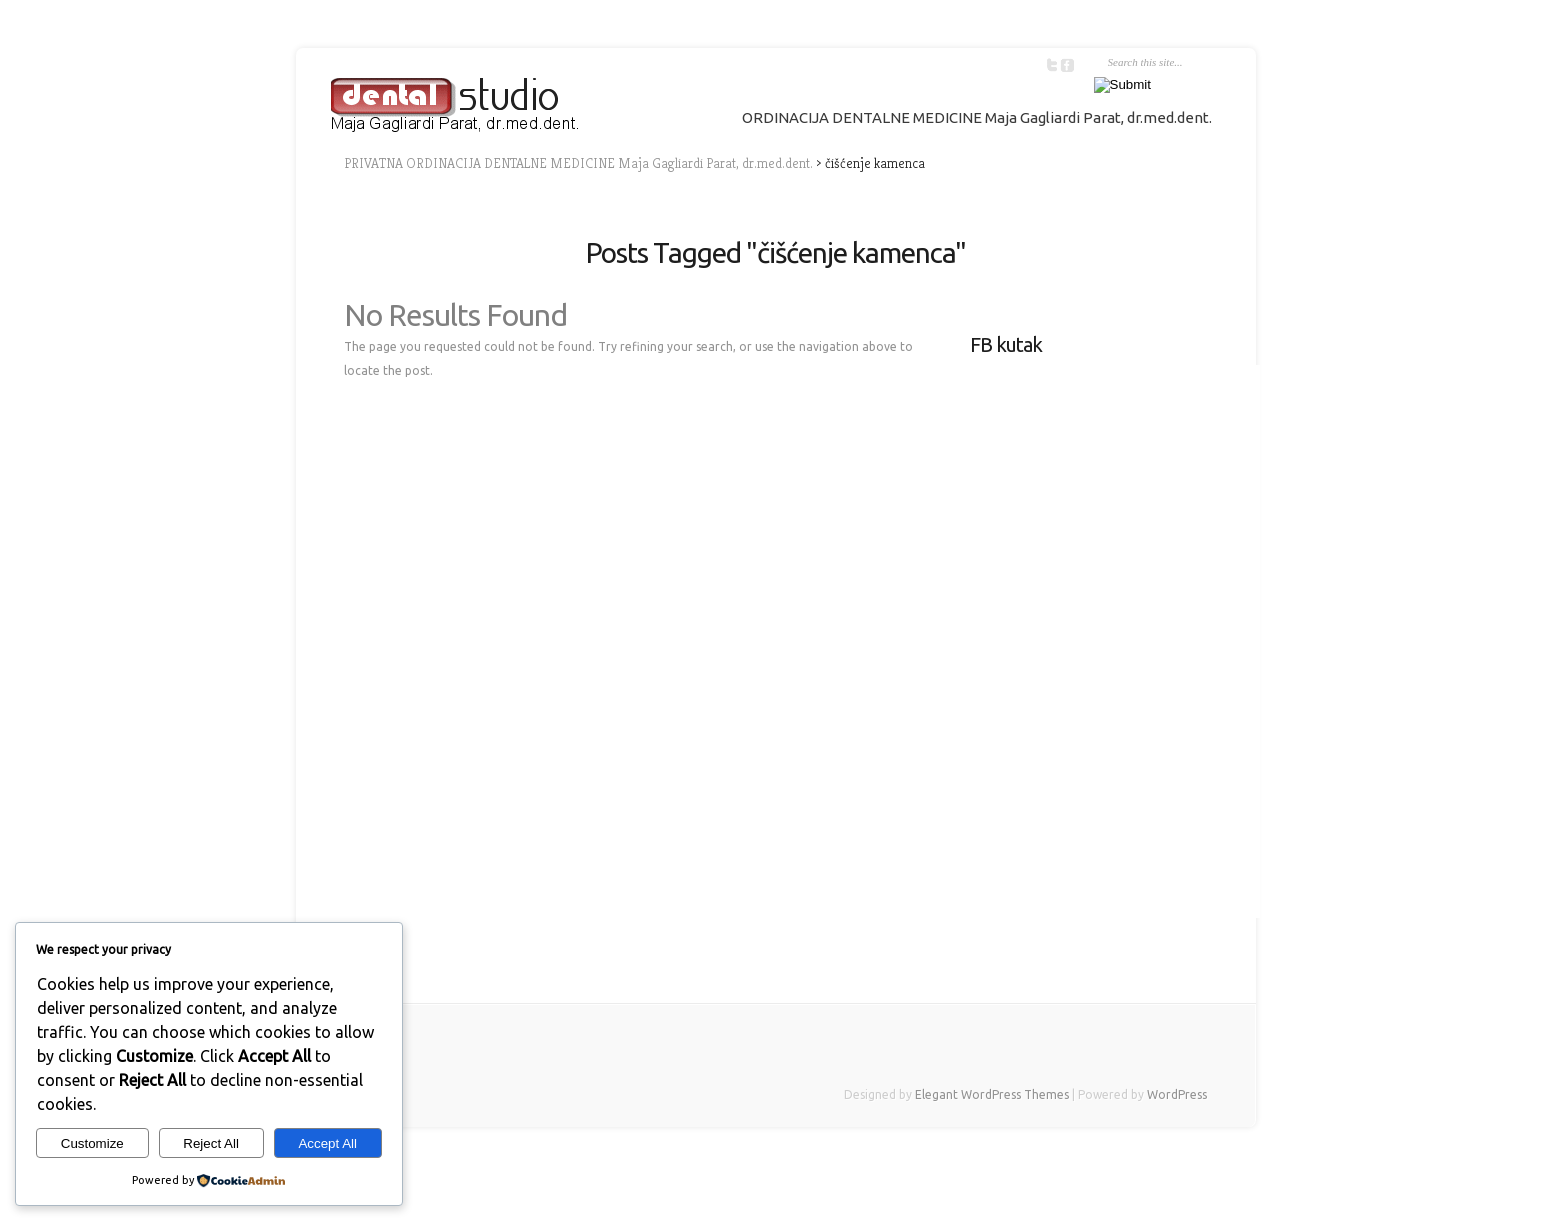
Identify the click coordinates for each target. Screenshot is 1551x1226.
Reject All (211, 1143)
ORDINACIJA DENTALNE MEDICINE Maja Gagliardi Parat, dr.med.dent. (977, 117)
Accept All (327, 1143)
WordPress (1177, 1094)
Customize (92, 1143)
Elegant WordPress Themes (992, 1094)
